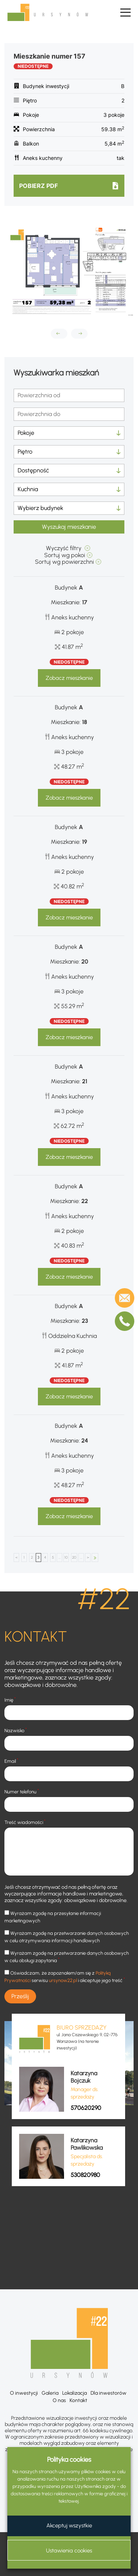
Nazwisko (15, 1730)
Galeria (50, 2393)
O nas (59, 2400)
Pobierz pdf (38, 185)
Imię (10, 1699)
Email (11, 1761)
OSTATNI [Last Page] (95, 1557)
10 (66, 1557)
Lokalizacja (74, 2393)
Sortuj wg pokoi (64, 555)
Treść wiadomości (25, 1822)
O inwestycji (24, 2393)
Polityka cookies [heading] (69, 2460)
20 (74, 1557)
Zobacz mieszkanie (69, 678)
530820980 (85, 2174)
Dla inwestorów (109, 2393)
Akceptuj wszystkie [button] (69, 2525)
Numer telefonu (21, 1791)
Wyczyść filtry (64, 548)
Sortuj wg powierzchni (64, 562)
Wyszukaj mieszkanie (69, 526)
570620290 (86, 2107)
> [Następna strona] (88, 1557)
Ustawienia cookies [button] (69, 2550)
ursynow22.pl (63, 1980)
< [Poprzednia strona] (16, 1557)
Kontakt (78, 2400)
